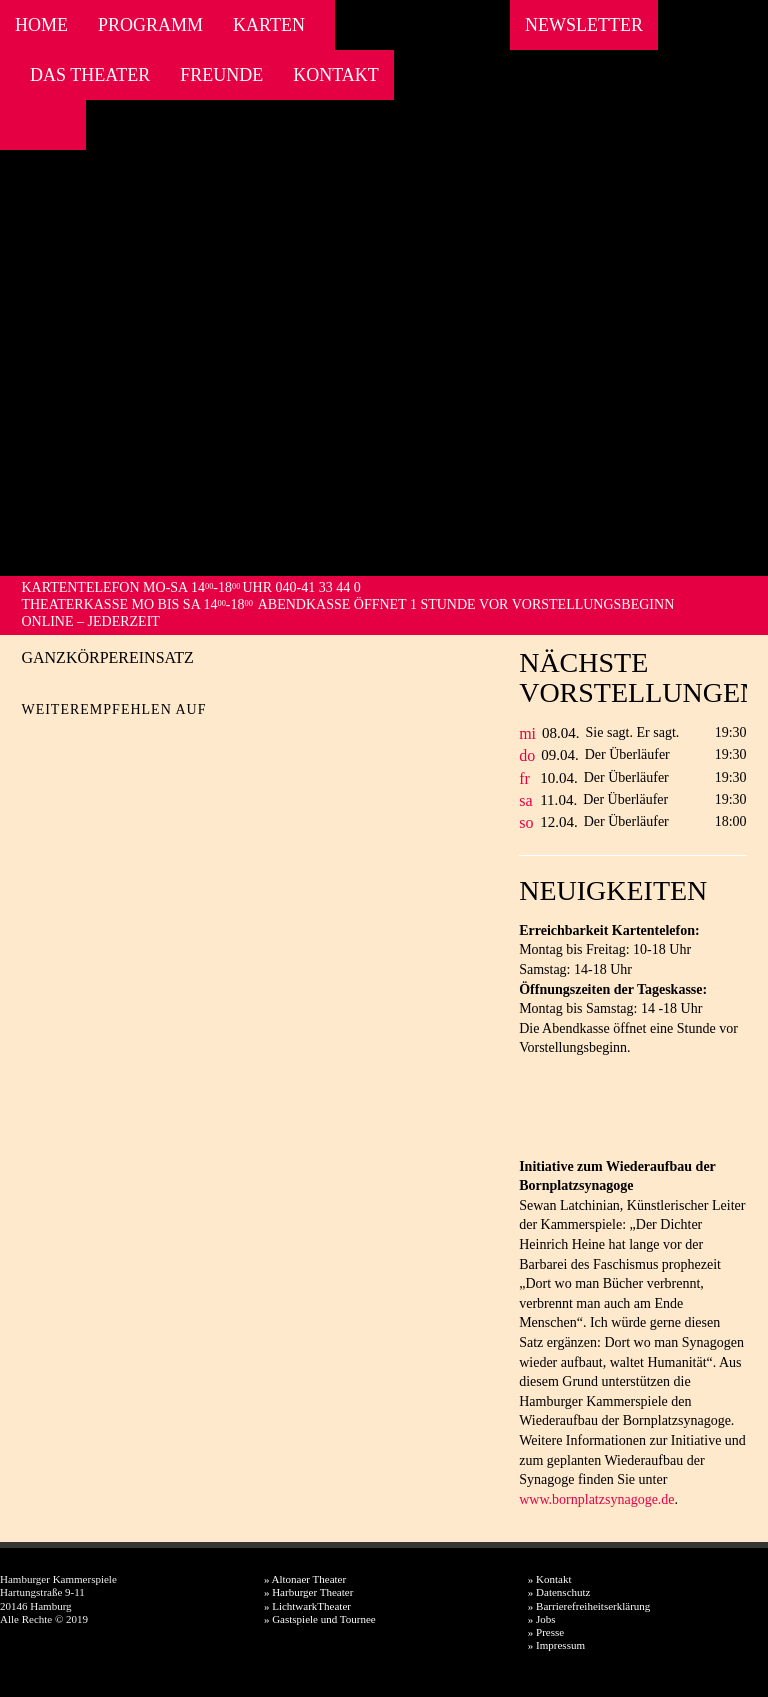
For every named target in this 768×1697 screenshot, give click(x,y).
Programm (150, 25)
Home (41, 25)
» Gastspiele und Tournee (320, 1619)
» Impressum (556, 1645)
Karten (269, 25)
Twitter (71, 741)
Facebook (20, 125)
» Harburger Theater (308, 1592)
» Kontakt (550, 1579)
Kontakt (336, 75)
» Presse (546, 1632)
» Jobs (542, 1619)
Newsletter (584, 25)
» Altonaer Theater (305, 1579)
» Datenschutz (559, 1592)
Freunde (221, 75)
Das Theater (90, 75)
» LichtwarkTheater (307, 1606)
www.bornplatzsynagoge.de (596, 1499)
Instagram (47, 125)
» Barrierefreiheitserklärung (589, 1606)
